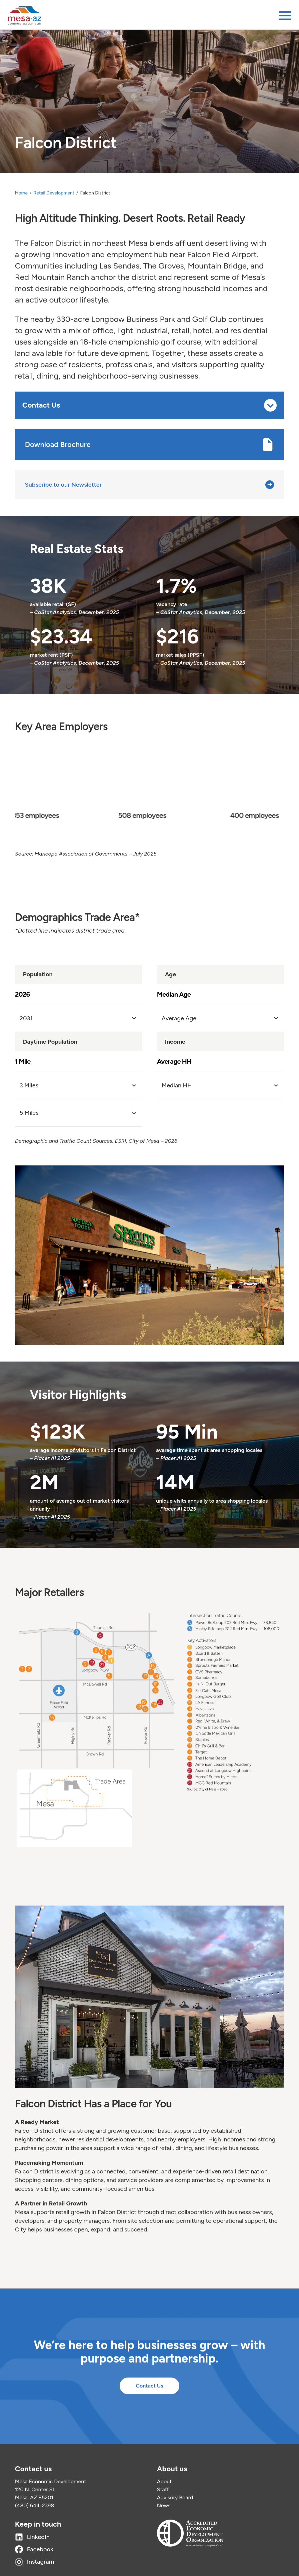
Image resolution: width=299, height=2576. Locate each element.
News (164, 2505)
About (164, 2481)
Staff (163, 2489)
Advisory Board (175, 2497)
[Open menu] (285, 15)
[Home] (24, 15)
